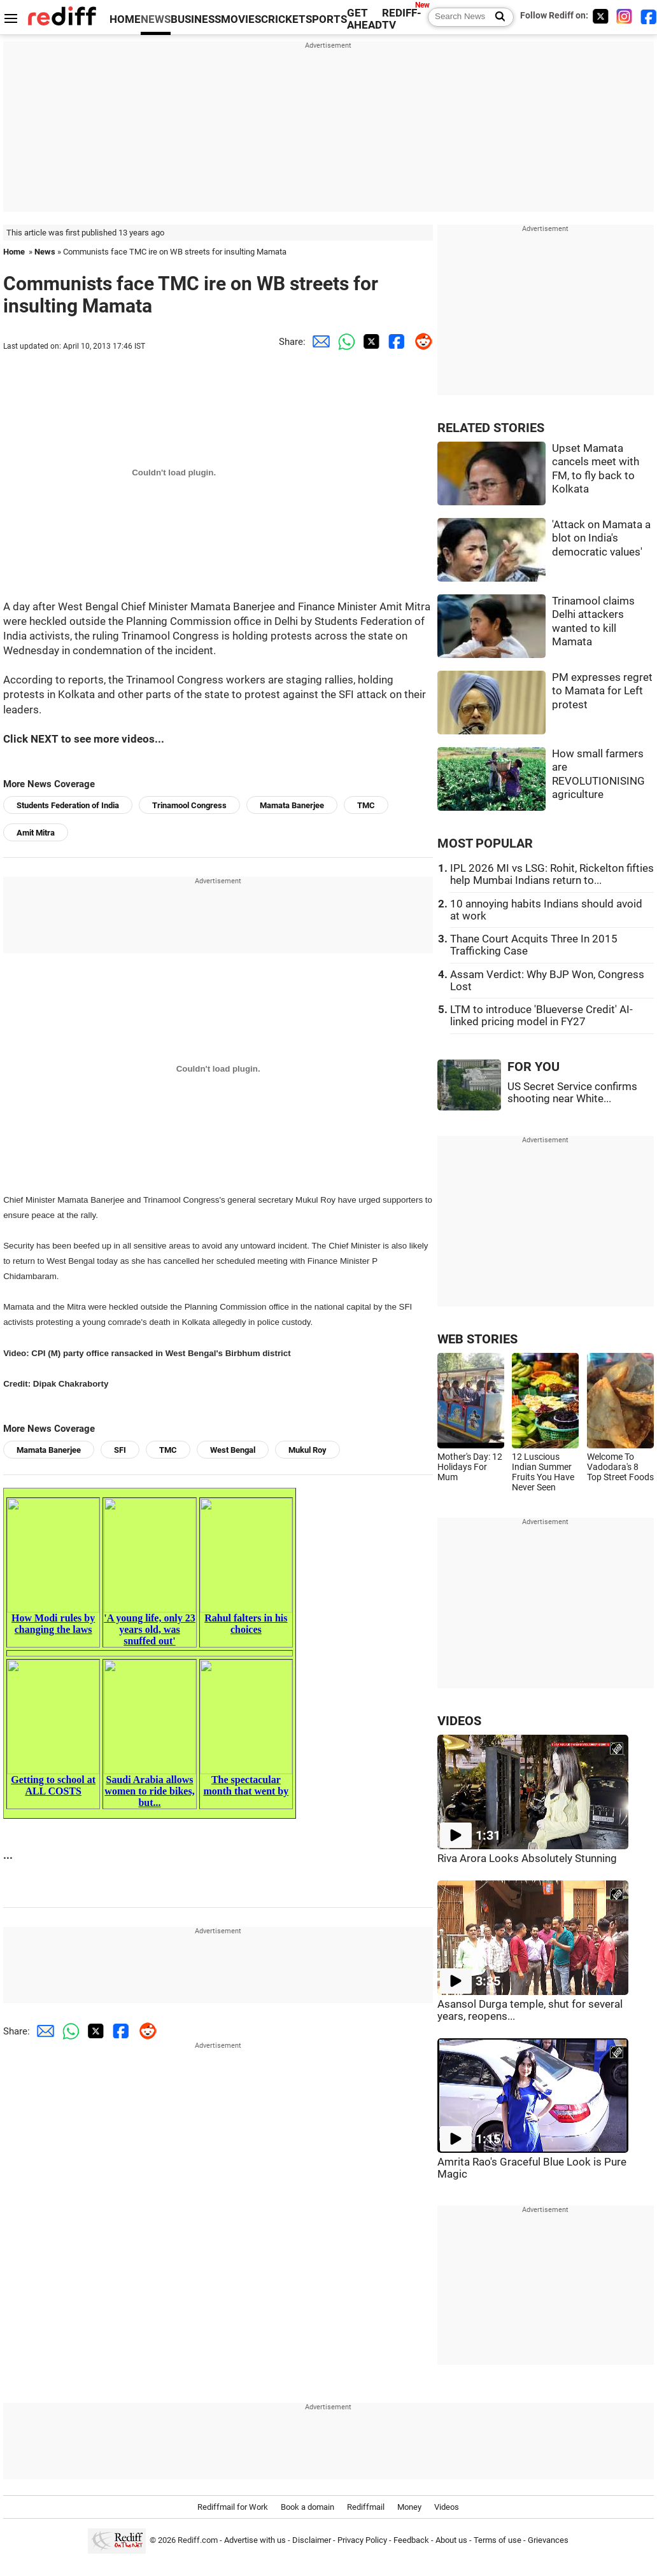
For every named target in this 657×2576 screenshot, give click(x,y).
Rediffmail (366, 2507)
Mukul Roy (307, 1450)
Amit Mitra (36, 832)
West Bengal (232, 1450)
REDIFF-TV (401, 19)
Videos (446, 2507)
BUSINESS (196, 19)
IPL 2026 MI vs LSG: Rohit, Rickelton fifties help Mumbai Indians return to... (552, 874)
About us (451, 2540)
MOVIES (241, 19)
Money (409, 2507)
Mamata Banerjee (292, 805)
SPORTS (326, 19)
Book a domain (307, 2507)
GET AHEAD (364, 19)
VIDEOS (459, 1721)
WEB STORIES (477, 1339)
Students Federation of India (68, 805)
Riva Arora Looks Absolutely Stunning (527, 1858)
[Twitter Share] (369, 341)
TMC (366, 805)
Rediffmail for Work (232, 2507)
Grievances (548, 2540)
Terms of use (497, 2540)
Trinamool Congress (189, 805)
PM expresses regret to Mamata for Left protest (602, 691)
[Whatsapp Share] (344, 341)
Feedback (411, 2540)
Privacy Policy (362, 2540)
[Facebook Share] (394, 341)
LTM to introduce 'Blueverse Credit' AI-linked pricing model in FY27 (541, 1016)
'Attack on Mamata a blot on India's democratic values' (601, 538)
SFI (120, 1450)
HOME (125, 19)
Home (14, 251)
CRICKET (283, 19)
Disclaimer (311, 2540)
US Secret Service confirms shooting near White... (572, 1093)
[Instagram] (624, 16)
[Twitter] (600, 16)
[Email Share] (318, 341)
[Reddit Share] (420, 341)
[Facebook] (648, 16)
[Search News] (496, 17)
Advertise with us (255, 2540)
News (44, 251)
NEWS (156, 19)
